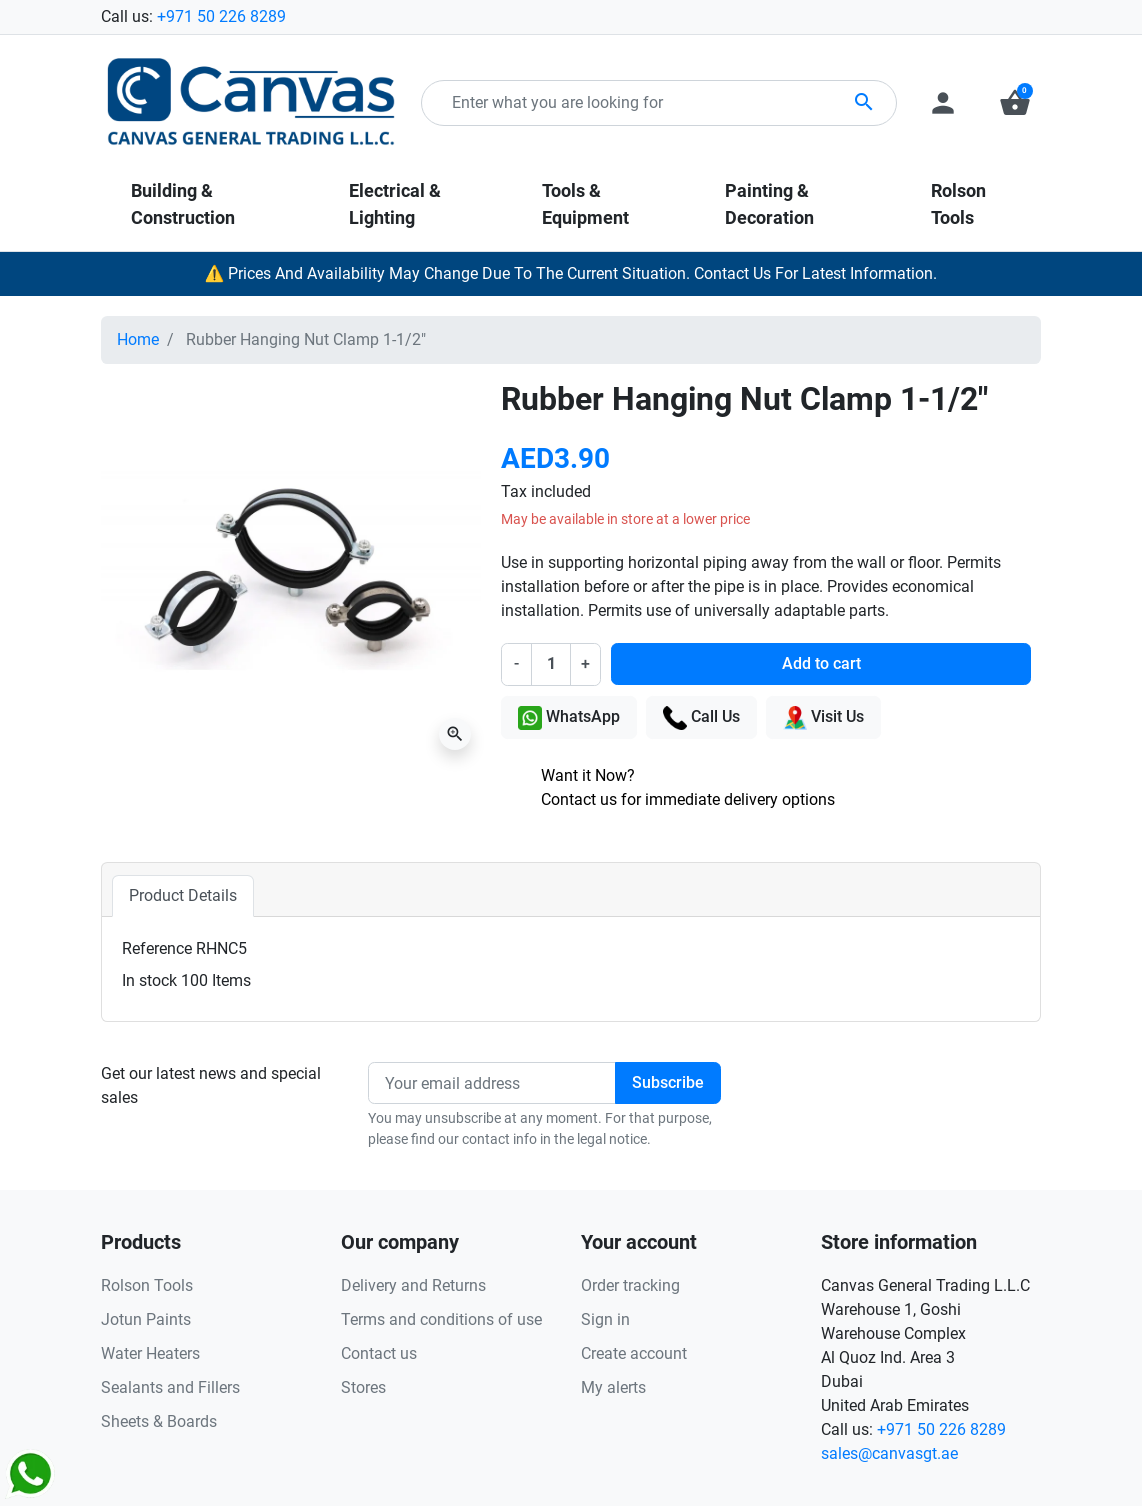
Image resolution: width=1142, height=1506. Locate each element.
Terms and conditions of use (441, 1319)
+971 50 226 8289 (221, 16)
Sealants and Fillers (170, 1387)
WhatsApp (569, 718)
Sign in (605, 1319)
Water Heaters (150, 1353)
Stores (363, 1387)
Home (138, 339)
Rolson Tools (147, 1285)
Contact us (379, 1353)
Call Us (701, 718)
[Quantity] (551, 664)
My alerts (613, 1387)
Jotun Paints (146, 1319)
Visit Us (823, 718)
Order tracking (630, 1285)
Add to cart (821, 663)
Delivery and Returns (413, 1285)
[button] (1015, 103)
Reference (157, 948)
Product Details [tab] (183, 895)
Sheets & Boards (159, 1421)
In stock (149, 980)
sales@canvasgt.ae (889, 1453)
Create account (634, 1353)
